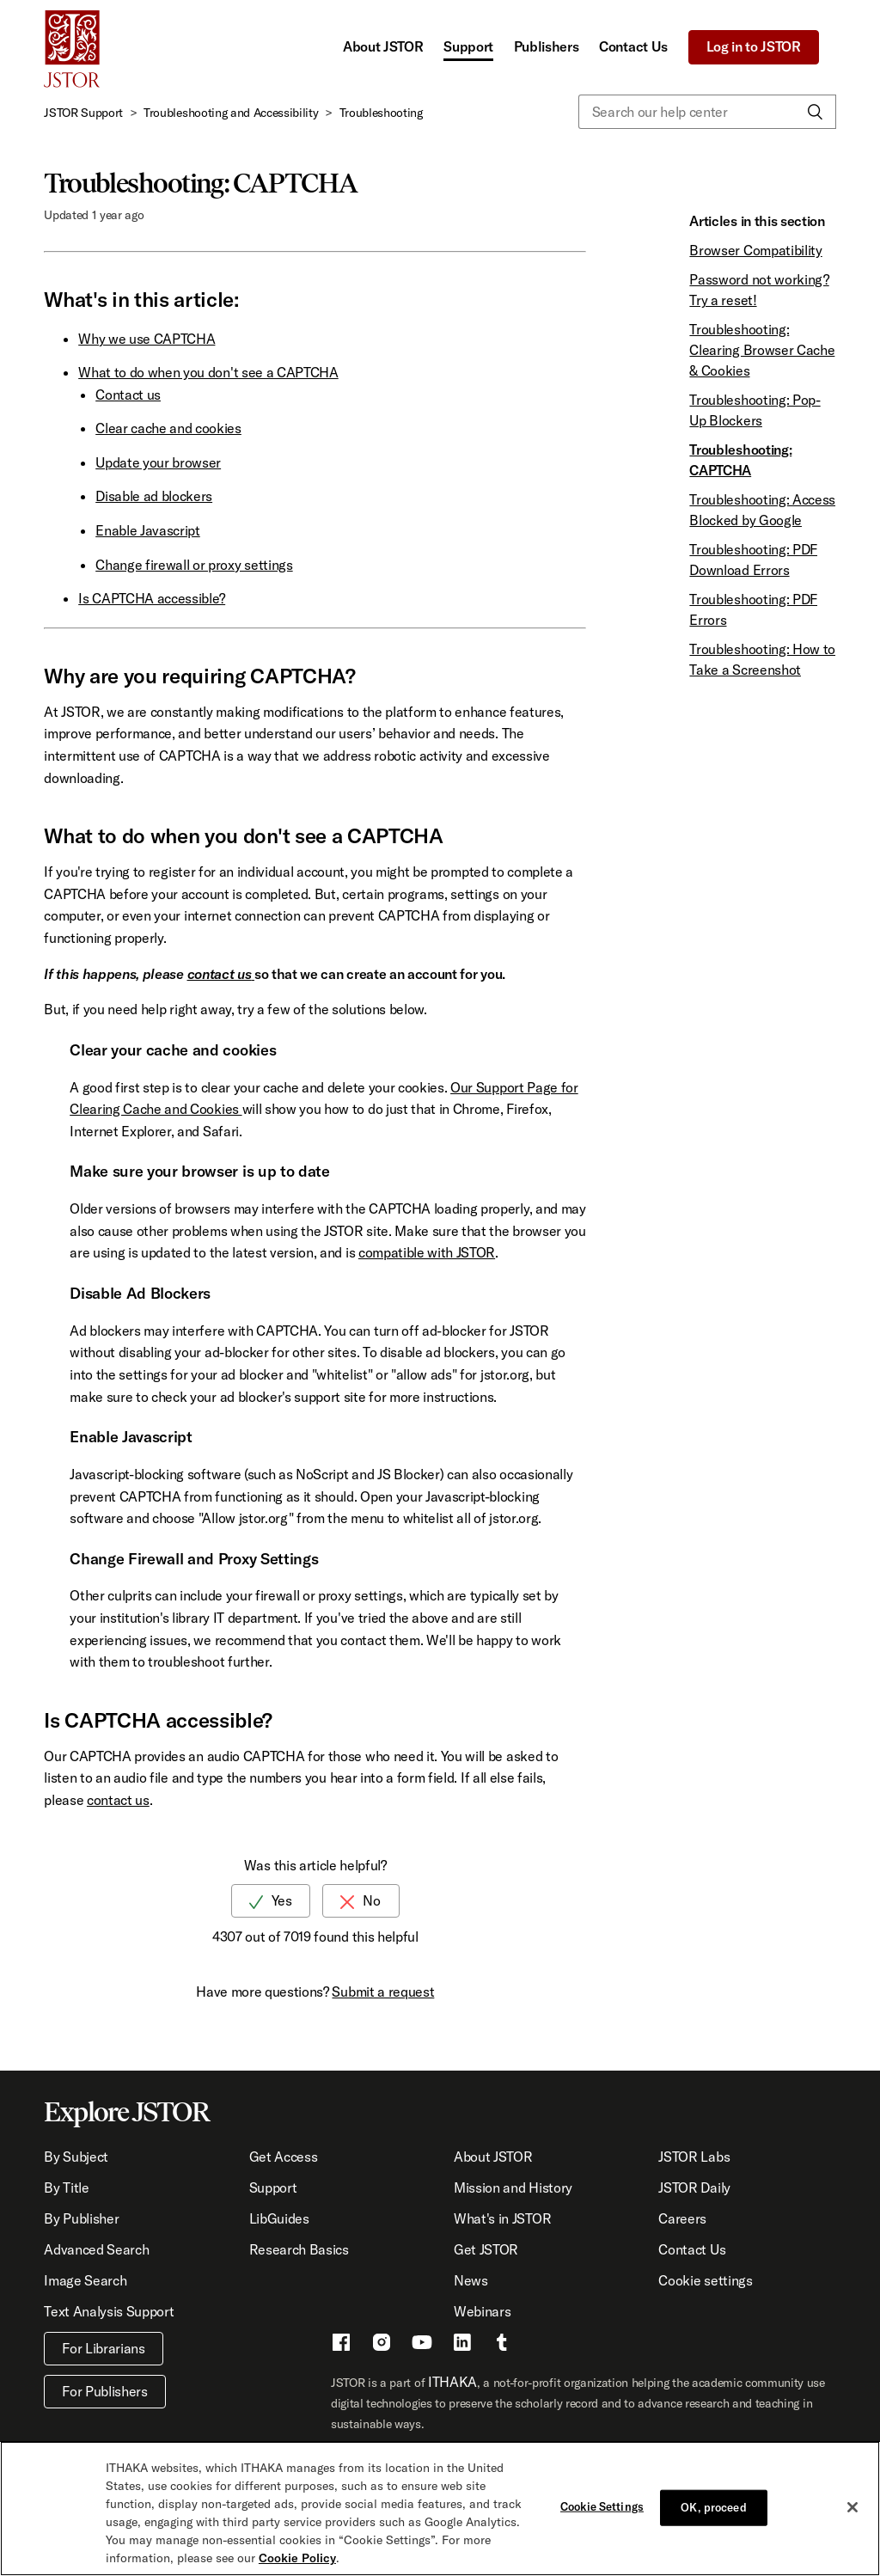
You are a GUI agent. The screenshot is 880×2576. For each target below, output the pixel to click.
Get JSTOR (486, 2249)
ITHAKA (452, 2381)
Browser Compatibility (755, 250)
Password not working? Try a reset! (758, 290)
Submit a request (383, 1991)
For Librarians (103, 2348)
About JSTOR (383, 46)
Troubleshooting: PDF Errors (753, 609)
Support (468, 46)
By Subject (76, 2156)
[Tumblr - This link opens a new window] (502, 2345)
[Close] (852, 2508)
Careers (682, 2218)
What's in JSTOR (502, 2218)
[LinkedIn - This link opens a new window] (462, 2345)
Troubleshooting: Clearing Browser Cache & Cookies (761, 350)
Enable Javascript (147, 530)
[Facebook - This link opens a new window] (341, 2345)
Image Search (85, 2280)
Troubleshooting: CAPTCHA (740, 460)
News (471, 2280)
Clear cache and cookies (168, 428)
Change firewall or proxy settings (193, 564)
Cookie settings (705, 2280)
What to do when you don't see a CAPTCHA (208, 372)
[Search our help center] (707, 112)
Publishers (546, 46)
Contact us (128, 394)
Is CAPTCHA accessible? (151, 598)
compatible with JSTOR (426, 1252)
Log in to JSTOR (753, 46)
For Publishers (105, 2391)
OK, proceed (713, 2507)
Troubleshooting (381, 112)
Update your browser (158, 462)
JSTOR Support (83, 112)
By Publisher (81, 2218)
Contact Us (633, 46)
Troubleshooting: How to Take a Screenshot (762, 659)
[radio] (270, 1901)
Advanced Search (96, 2249)
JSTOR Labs (694, 2156)
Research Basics (299, 2249)
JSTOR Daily (694, 2187)
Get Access (283, 2156)
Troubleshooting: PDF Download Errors (753, 559)
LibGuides (279, 2218)
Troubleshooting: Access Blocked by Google (762, 510)
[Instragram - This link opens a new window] (381, 2345)
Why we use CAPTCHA (146, 338)
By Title (66, 2187)
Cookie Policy (297, 2559)
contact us (219, 973)
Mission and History (513, 2187)
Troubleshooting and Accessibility (231, 112)
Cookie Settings (602, 2506)
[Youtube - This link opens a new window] (422, 2345)
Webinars (482, 2311)
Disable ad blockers (153, 496)
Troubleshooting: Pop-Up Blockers (754, 410)
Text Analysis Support (109, 2311)
